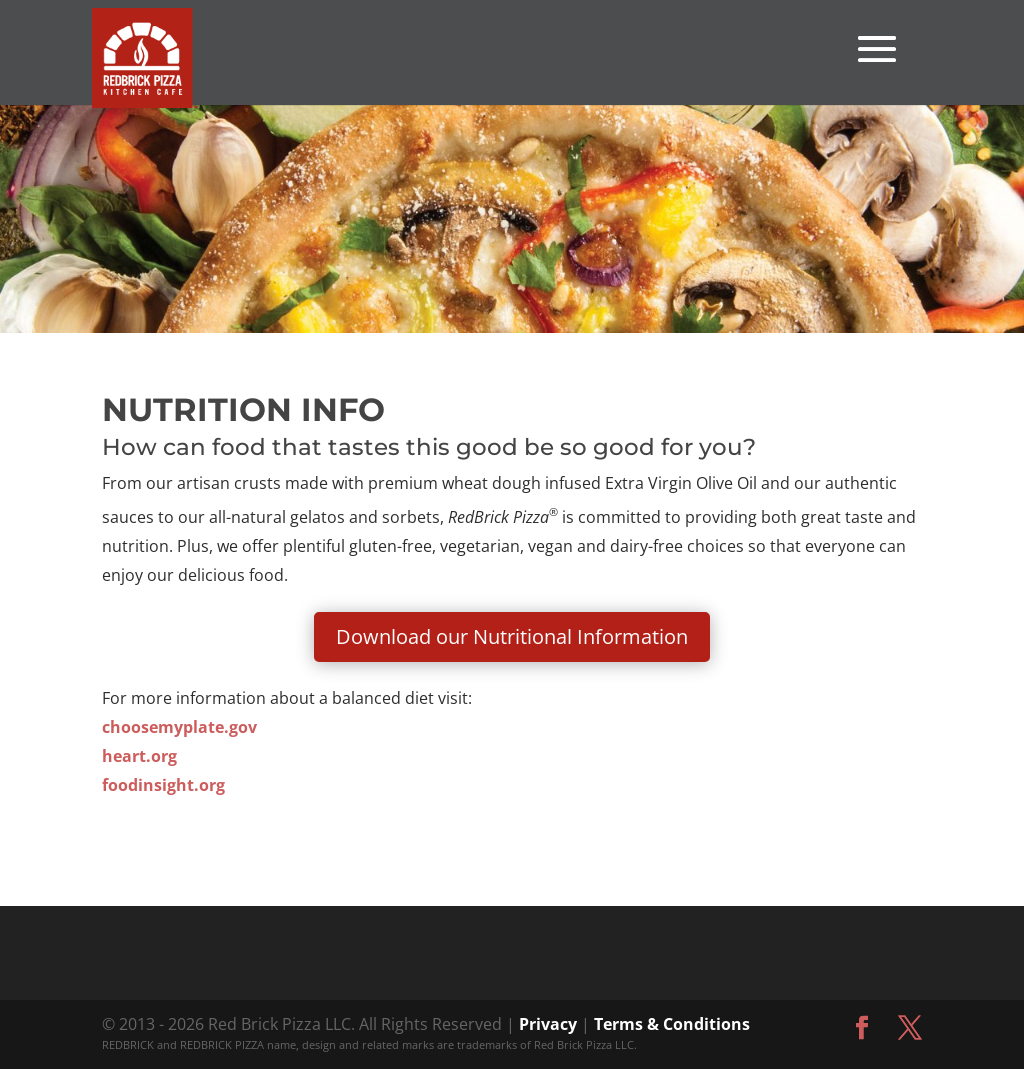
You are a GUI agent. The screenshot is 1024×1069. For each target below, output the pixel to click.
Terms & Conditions (672, 1024)
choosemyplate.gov (179, 727)
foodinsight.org (163, 785)
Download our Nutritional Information (512, 636)
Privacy (548, 1024)
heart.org (139, 756)
